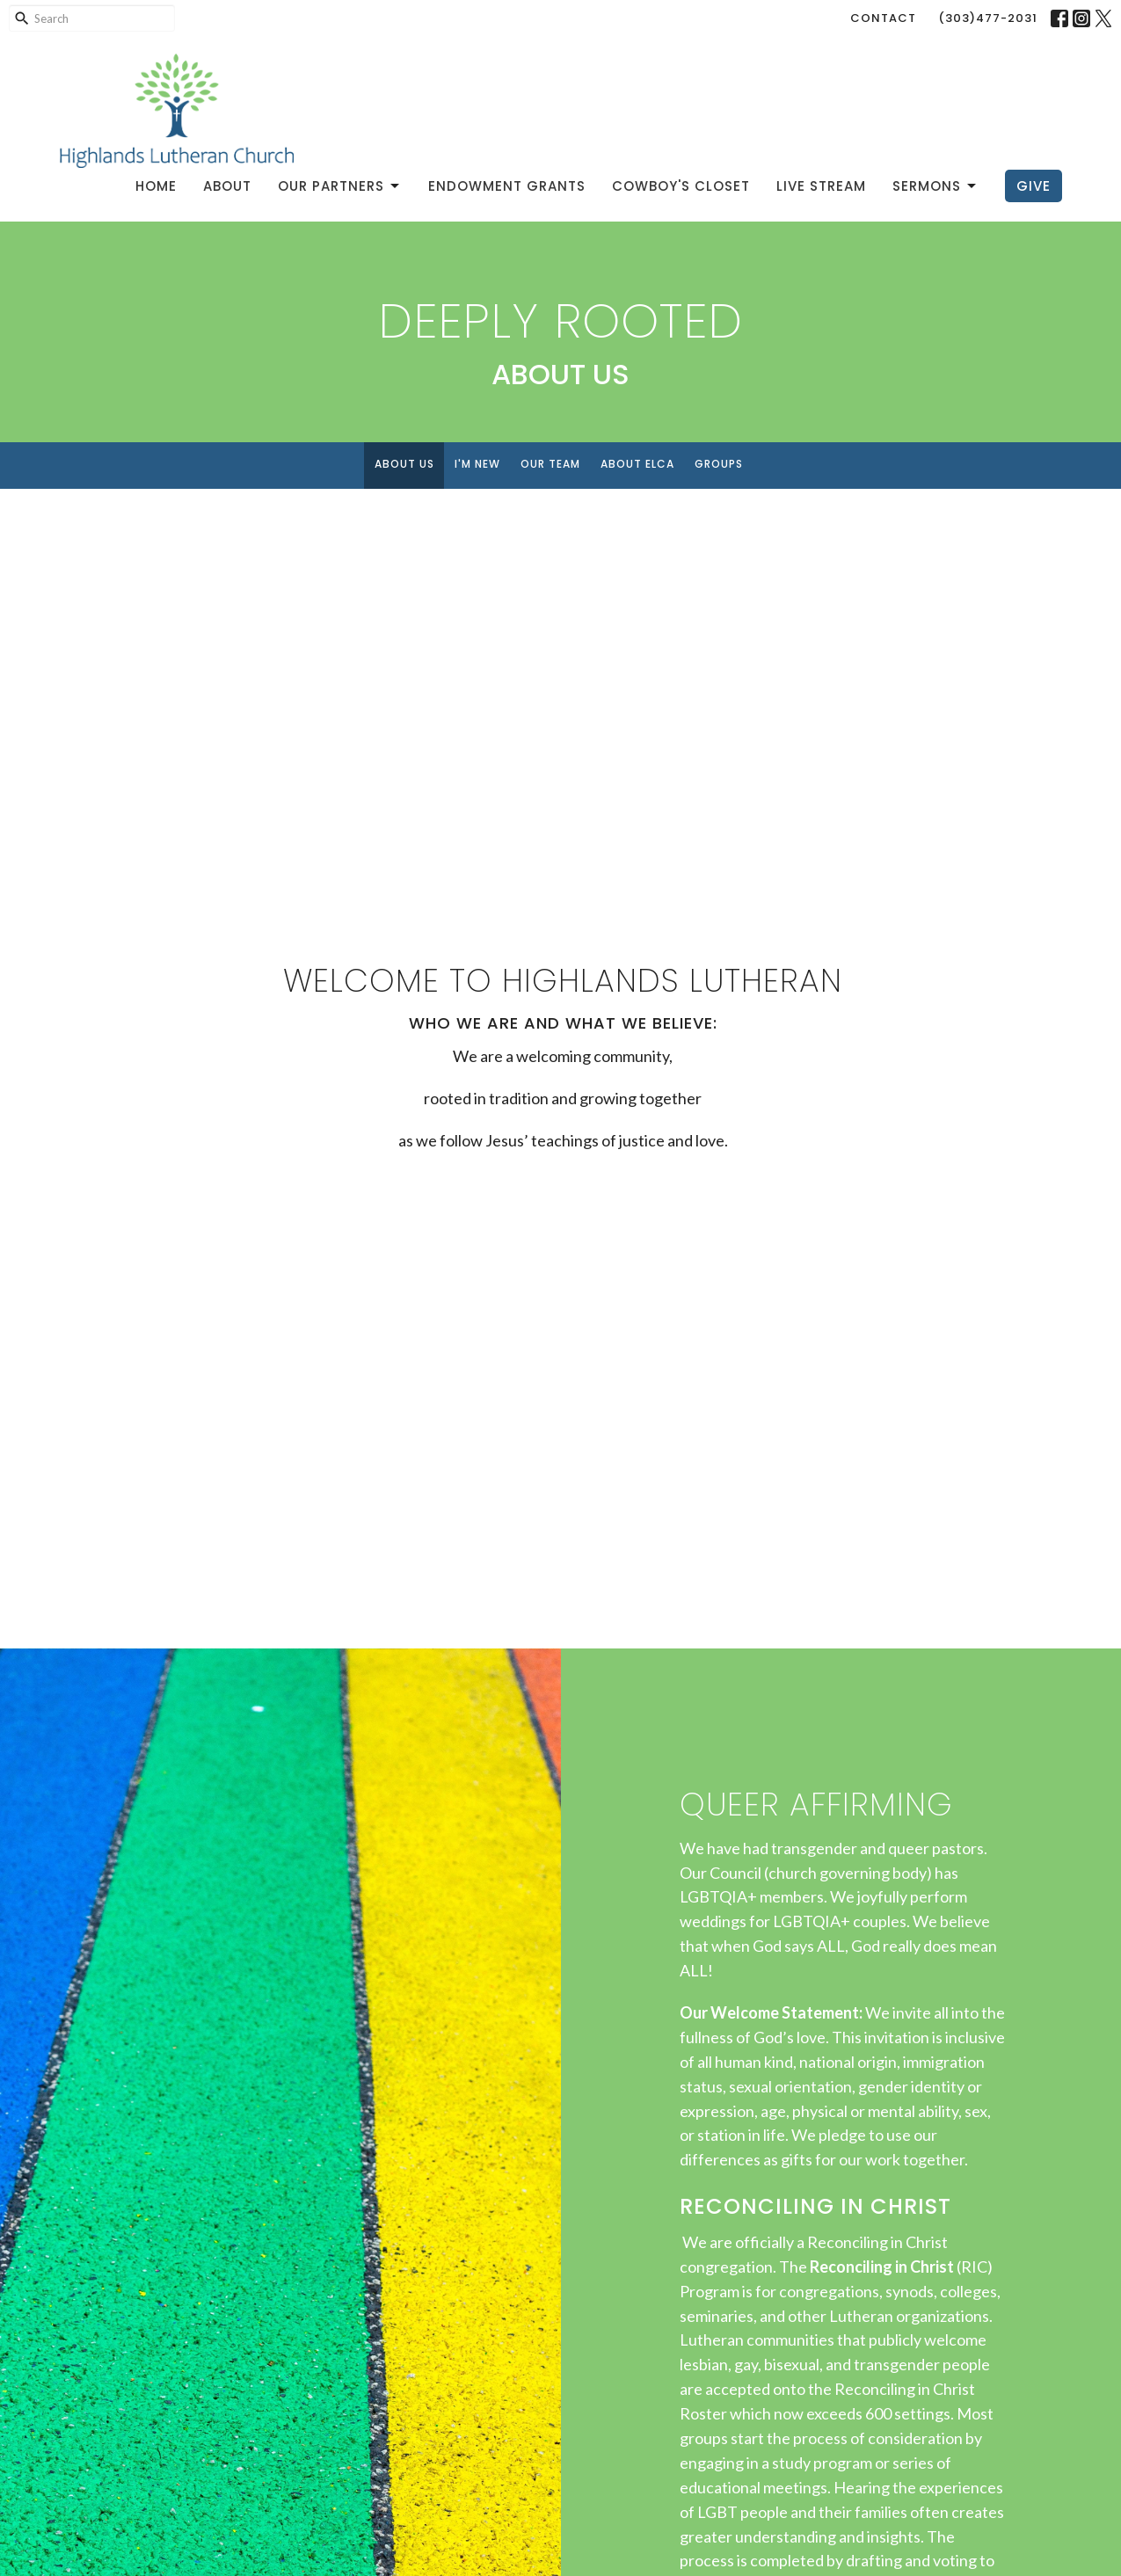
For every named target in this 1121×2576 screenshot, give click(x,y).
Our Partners (340, 186)
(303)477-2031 (987, 18)
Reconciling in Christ (882, 2266)
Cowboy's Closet (681, 186)
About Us (404, 463)
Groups (719, 463)
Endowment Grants (507, 186)
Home (156, 186)
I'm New (477, 463)
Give (1033, 186)
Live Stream (821, 186)
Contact (883, 18)
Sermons (935, 186)
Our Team (550, 463)
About (227, 186)
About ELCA (637, 463)
